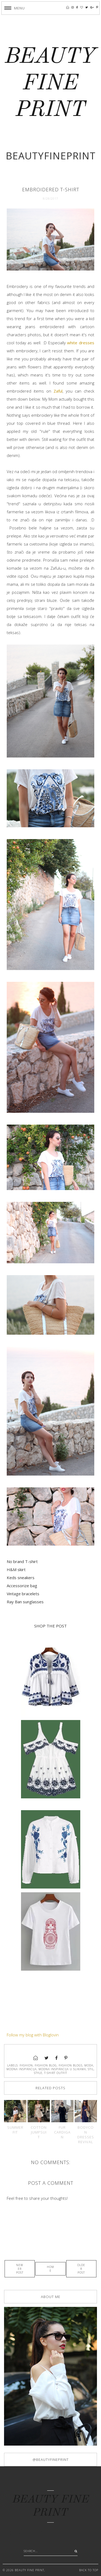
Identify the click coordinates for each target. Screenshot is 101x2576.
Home (50, 2269)
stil (91, 2069)
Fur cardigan (62, 2132)
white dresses (80, 342)
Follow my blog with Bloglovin (33, 2034)
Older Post (81, 2268)
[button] (14, 8)
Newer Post (19, 2268)
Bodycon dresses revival (85, 2134)
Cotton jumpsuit (39, 2132)
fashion (26, 2065)
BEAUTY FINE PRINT (50, 83)
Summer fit (15, 2130)
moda (88, 2065)
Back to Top (88, 2570)
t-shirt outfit (55, 2073)
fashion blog (46, 2065)
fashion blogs (70, 2065)
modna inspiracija (21, 2069)
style (38, 2073)
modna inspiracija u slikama (62, 2069)
